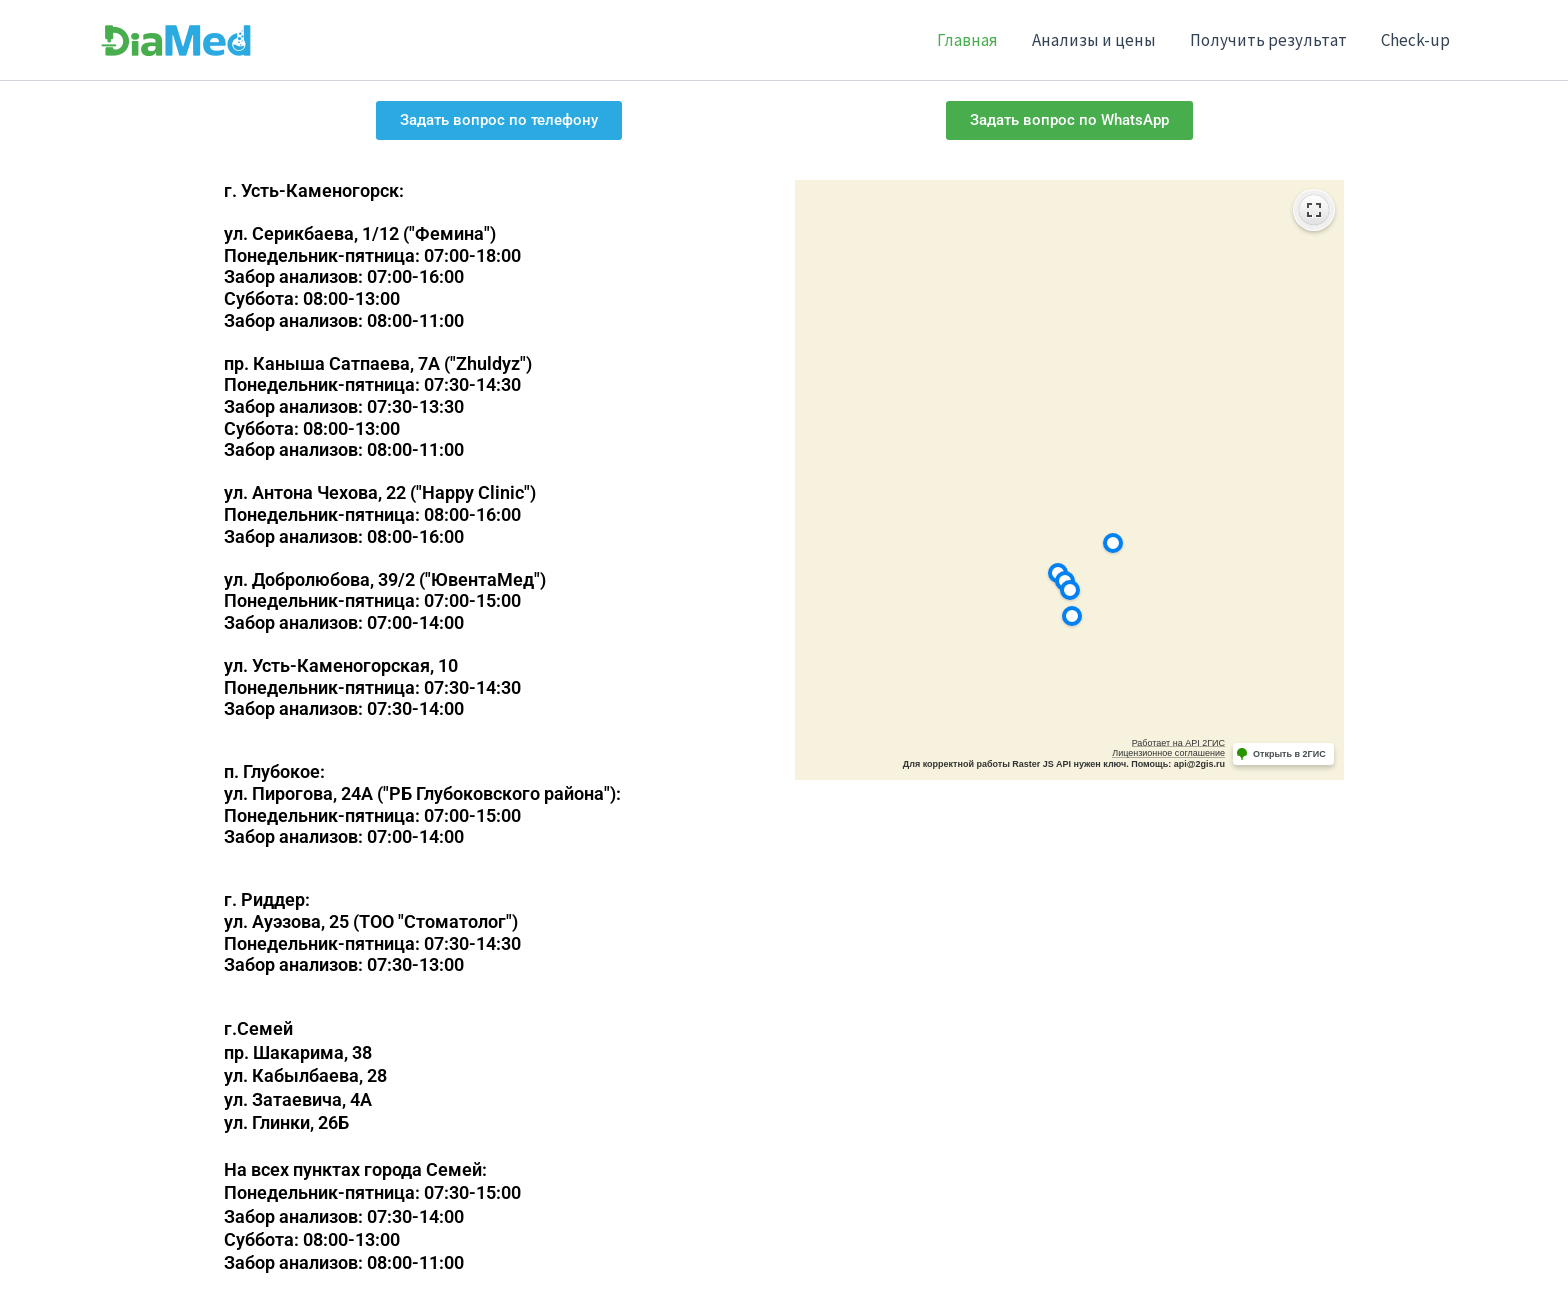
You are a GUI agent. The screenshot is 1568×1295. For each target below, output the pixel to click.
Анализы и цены (1094, 40)
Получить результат (1268, 40)
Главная (967, 40)
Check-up (1415, 40)
